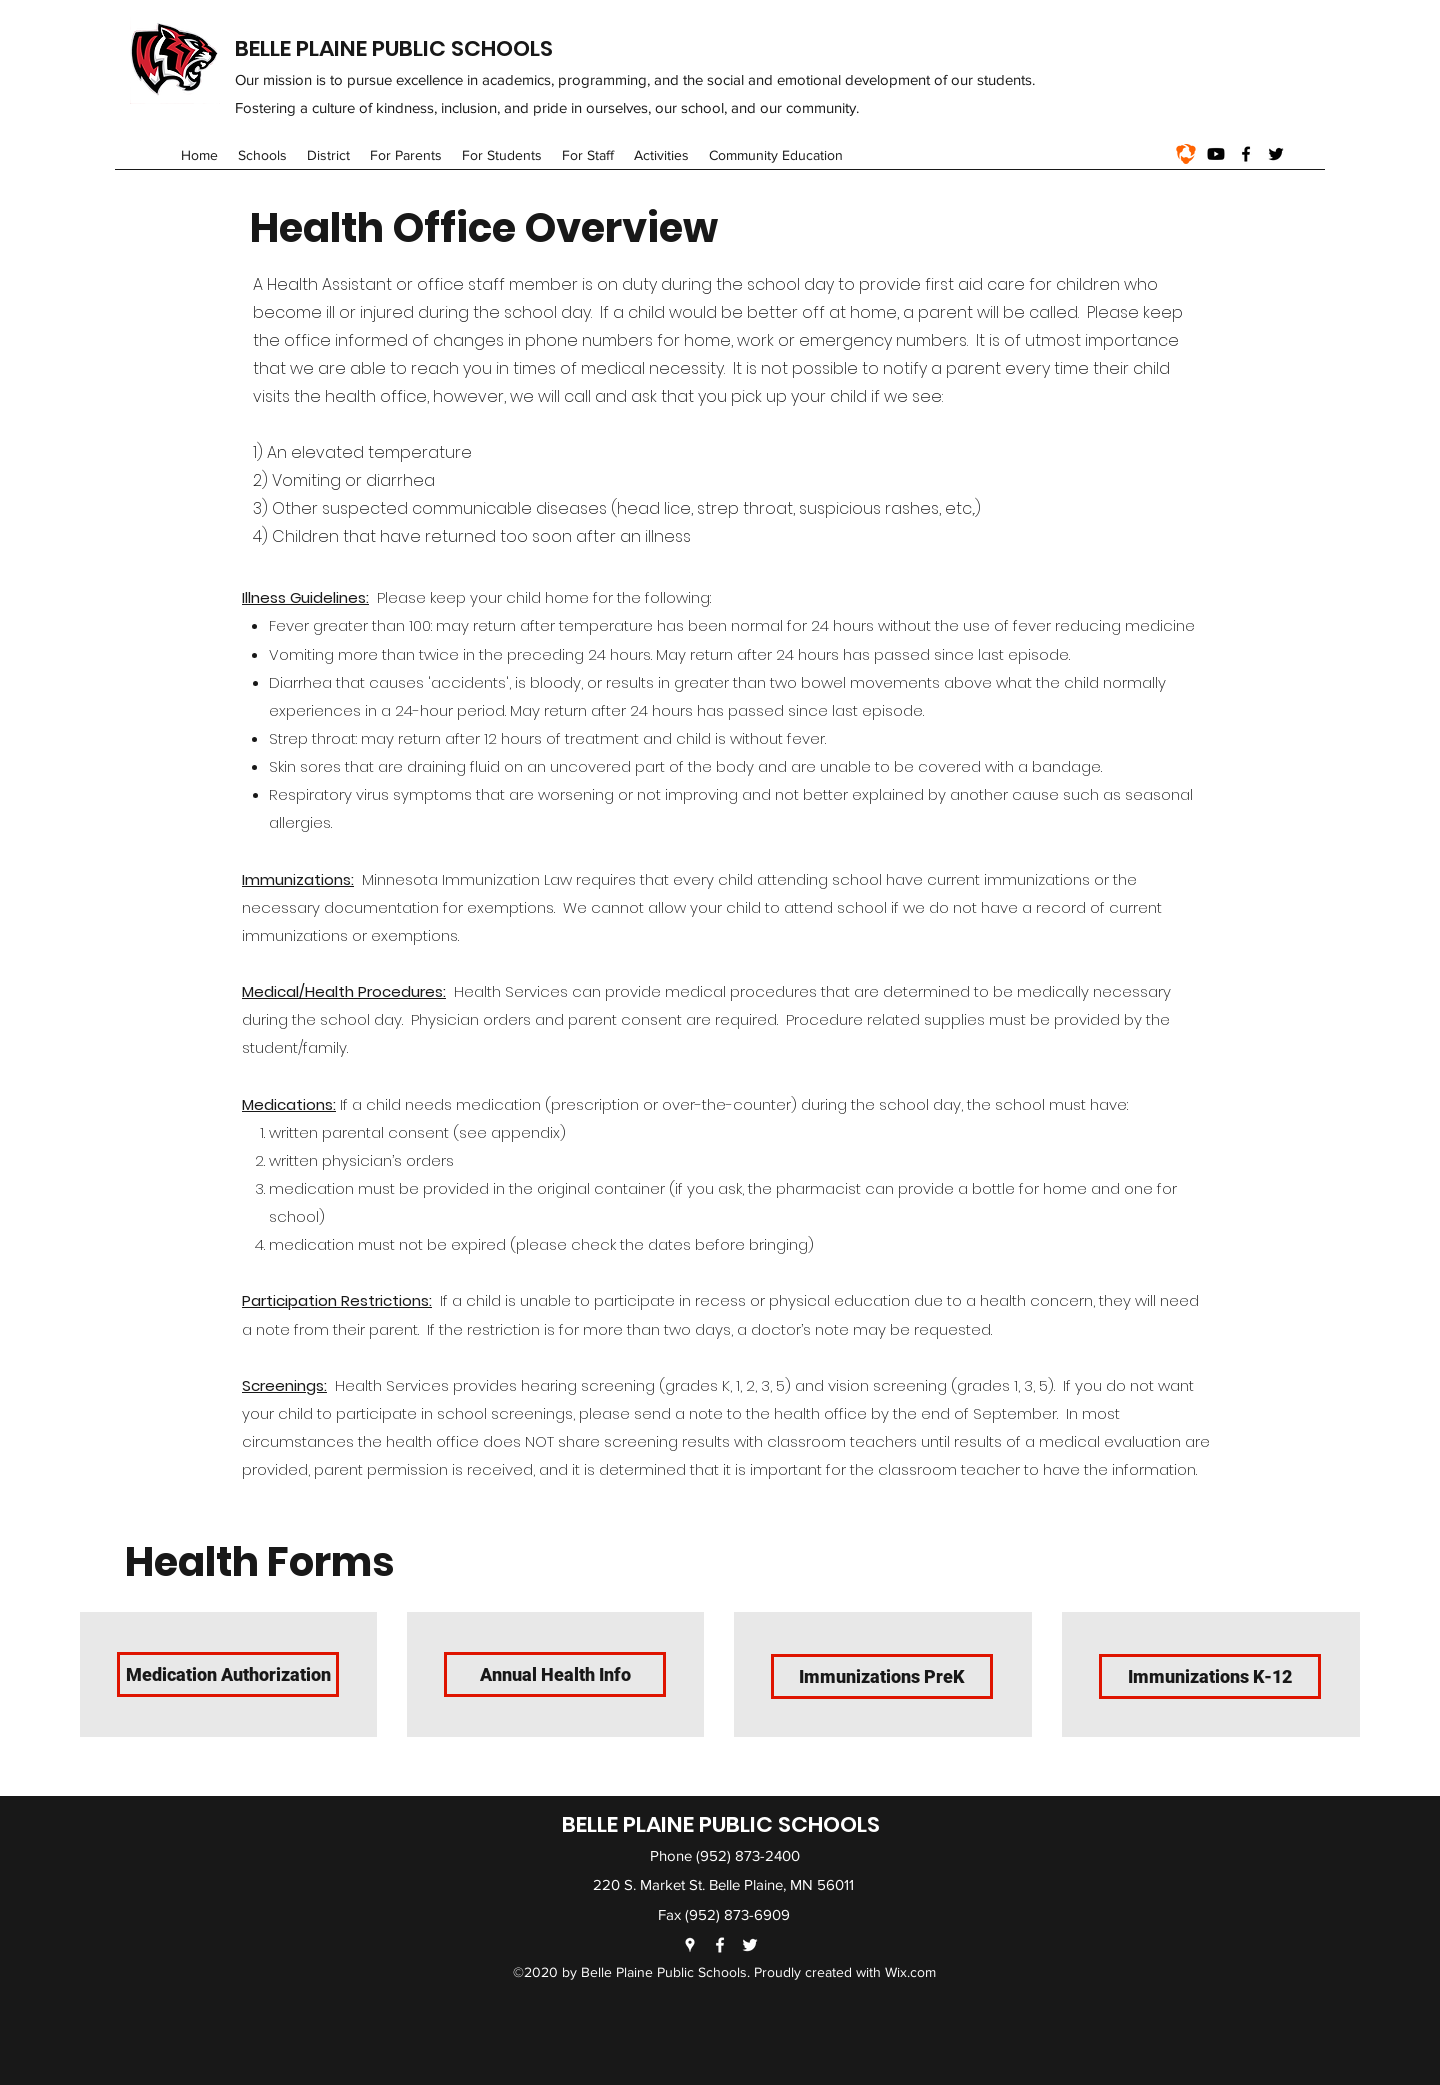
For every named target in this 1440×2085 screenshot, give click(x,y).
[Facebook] (1246, 154)
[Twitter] (1276, 154)
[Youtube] (1216, 154)
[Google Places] (690, 1945)
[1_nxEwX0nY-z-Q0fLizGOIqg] (1186, 154)
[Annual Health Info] (555, 1674)
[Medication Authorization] (228, 1674)
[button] (262, 155)
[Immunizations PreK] (882, 1676)
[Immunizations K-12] (1210, 1676)
